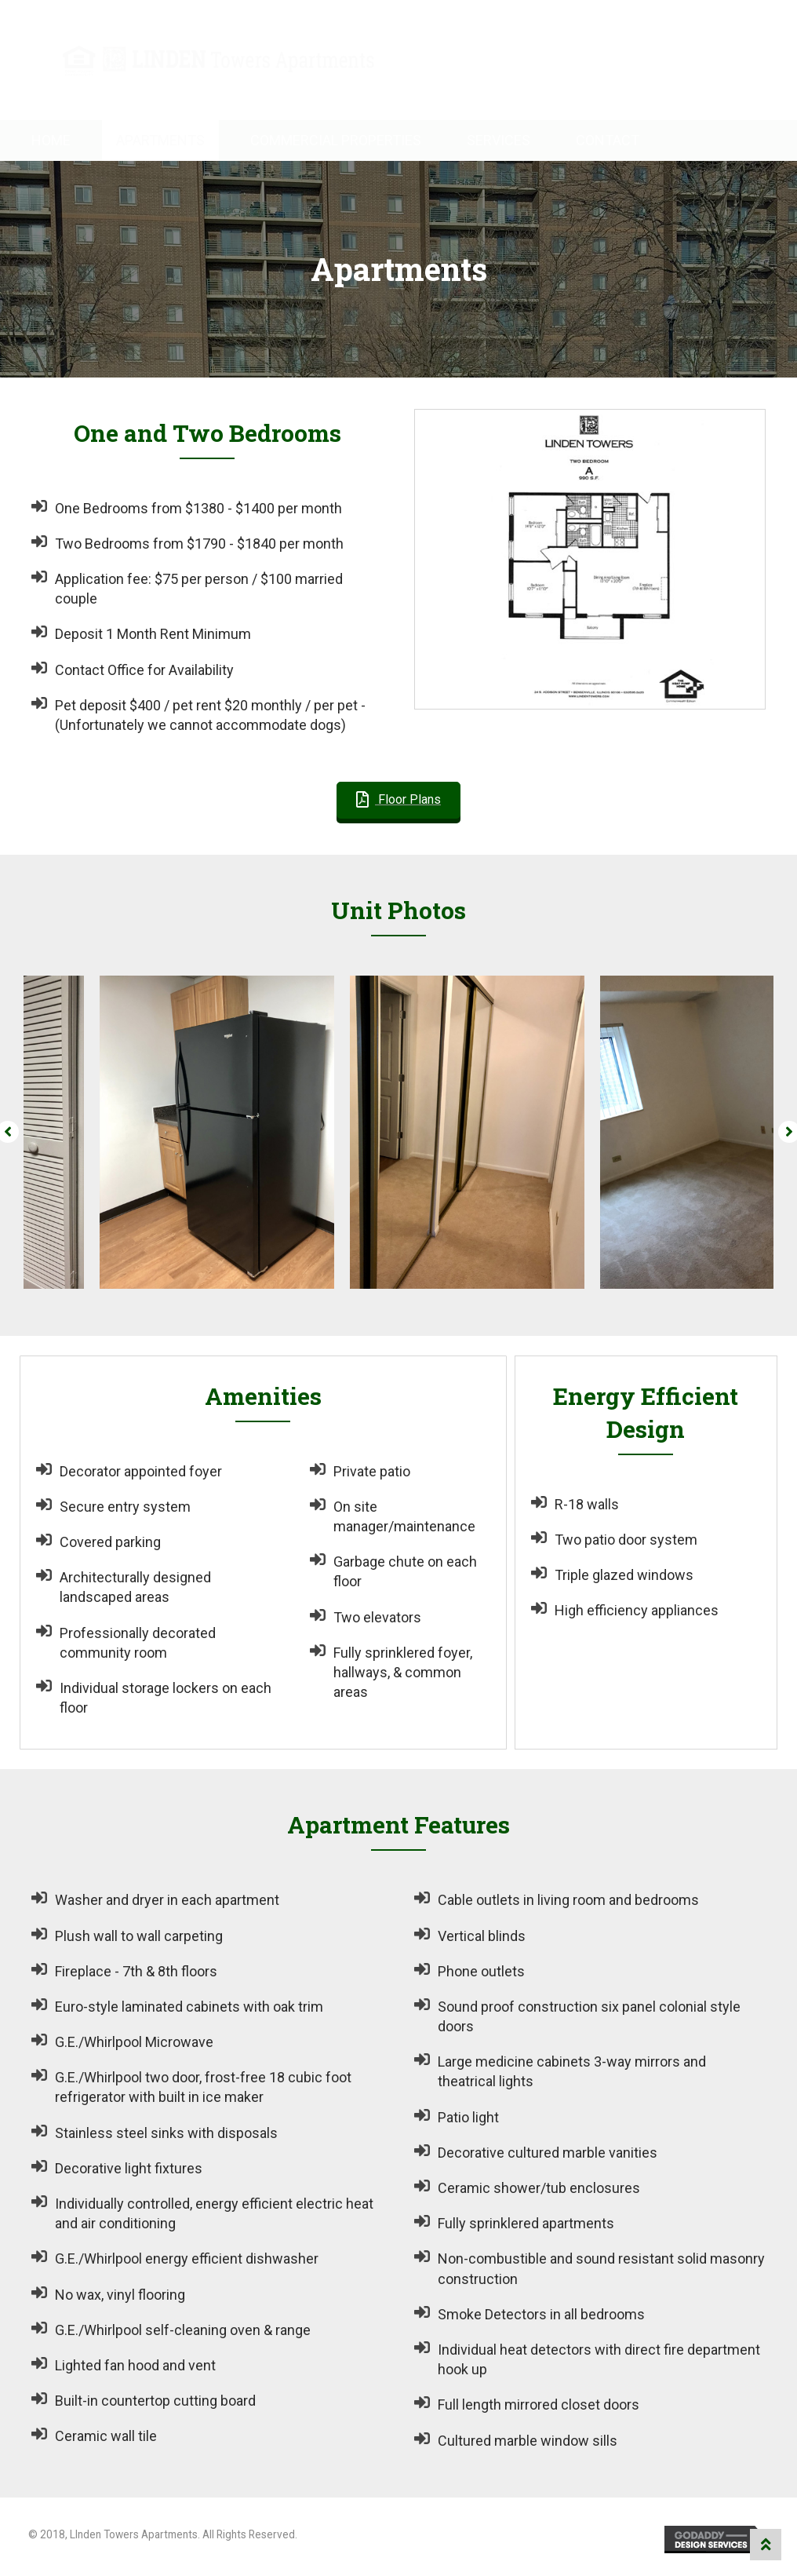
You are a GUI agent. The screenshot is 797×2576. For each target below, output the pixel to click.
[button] (398, 800)
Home (51, 140)
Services (498, 140)
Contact (607, 140)
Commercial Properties (335, 140)
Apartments (160, 140)
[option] (149, 1132)
